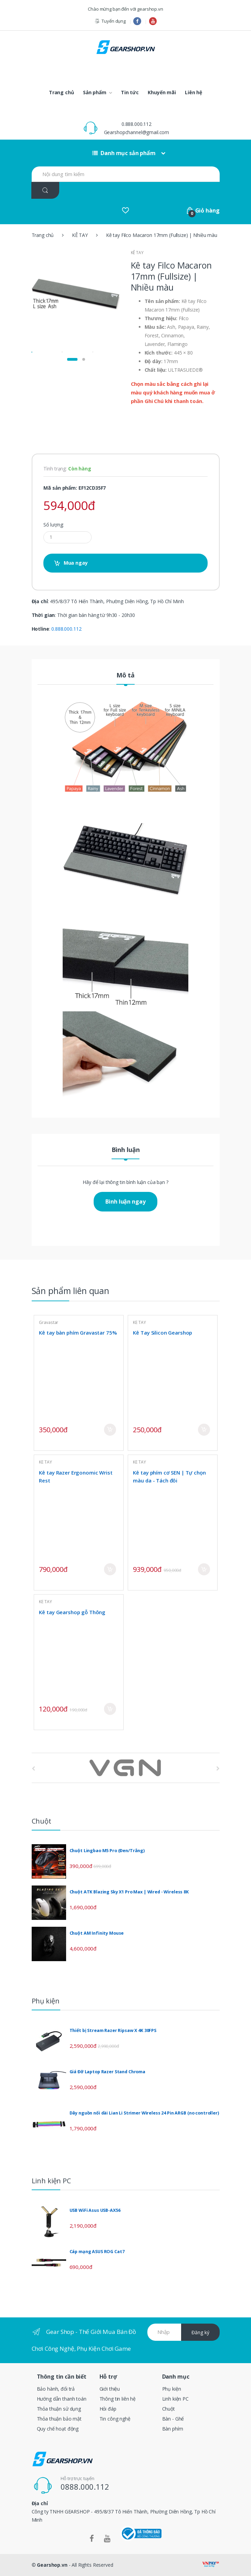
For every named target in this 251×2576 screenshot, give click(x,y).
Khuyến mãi (162, 92)
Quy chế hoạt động (58, 2428)
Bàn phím (172, 2428)
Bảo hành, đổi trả (56, 2388)
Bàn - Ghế (173, 2418)
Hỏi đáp (108, 2408)
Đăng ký (200, 2332)
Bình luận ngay (125, 1201)
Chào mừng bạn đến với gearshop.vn (125, 9)
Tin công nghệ (115, 2418)
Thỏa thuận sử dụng (59, 2408)
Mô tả (125, 675)
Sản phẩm (94, 92)
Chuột (168, 2408)
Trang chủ (61, 92)
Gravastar (48, 1322)
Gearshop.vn (52, 2565)
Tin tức (130, 92)
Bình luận (126, 1150)
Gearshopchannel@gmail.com (136, 132)
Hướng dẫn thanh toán (61, 2398)
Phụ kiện (171, 2388)
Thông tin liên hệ (118, 2398)
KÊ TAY (80, 235)
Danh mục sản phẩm (124, 153)
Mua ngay (76, 562)
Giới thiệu (110, 2388)
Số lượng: (53, 525)
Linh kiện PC (175, 2398)
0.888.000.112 (136, 124)
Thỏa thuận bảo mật (59, 2418)
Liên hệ (193, 92)
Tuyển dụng (110, 21)
